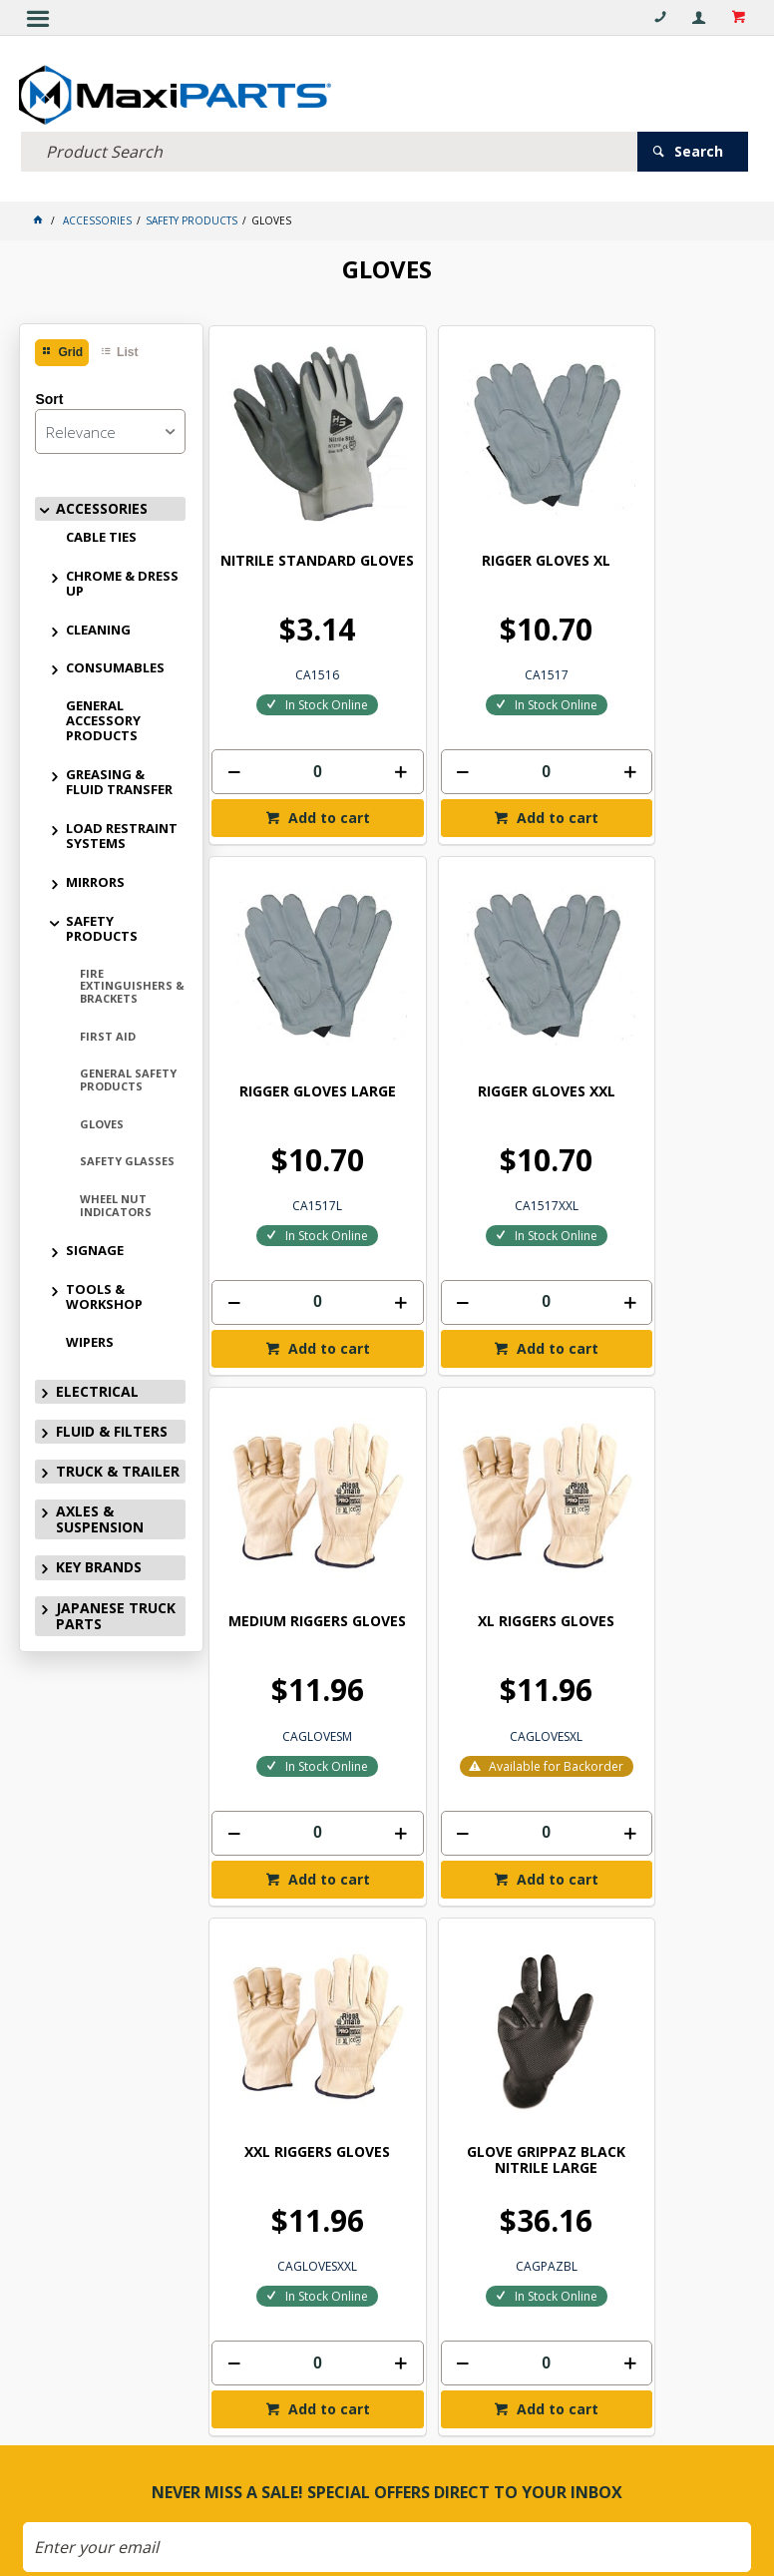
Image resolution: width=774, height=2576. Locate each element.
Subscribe (397, 1933)
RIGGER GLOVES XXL (294, 991)
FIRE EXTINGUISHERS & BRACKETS (132, 982)
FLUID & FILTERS (112, 1427)
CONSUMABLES (115, 663)
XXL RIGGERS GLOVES (294, 1493)
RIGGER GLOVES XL (476, 507)
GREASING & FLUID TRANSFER (119, 777)
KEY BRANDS (99, 1562)
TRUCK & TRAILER (118, 1467)
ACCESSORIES (102, 503)
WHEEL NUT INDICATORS (116, 1201)
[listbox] (110, 426)
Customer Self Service (404, 2511)
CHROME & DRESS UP (122, 578)
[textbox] (328, 147)
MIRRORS (95, 878)
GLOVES (102, 1118)
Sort (49, 394)
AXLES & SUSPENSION (100, 1515)
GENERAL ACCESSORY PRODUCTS (103, 716)
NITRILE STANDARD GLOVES (294, 515)
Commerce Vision (384, 2525)
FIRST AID (108, 1031)
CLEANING (98, 625)
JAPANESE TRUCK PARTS (116, 1610)
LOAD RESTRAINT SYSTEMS (122, 831)
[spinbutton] (293, 717)
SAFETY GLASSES (127, 1156)
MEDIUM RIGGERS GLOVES (476, 999)
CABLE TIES (101, 532)
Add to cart (303, 763)
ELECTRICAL (97, 1387)
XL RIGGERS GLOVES (657, 991)
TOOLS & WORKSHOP (104, 1292)
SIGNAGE (95, 1246)
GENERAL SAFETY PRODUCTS (128, 1075)
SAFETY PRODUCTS (102, 924)
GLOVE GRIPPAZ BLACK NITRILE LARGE (476, 1501)
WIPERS (90, 1338)
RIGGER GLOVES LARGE (658, 507)
